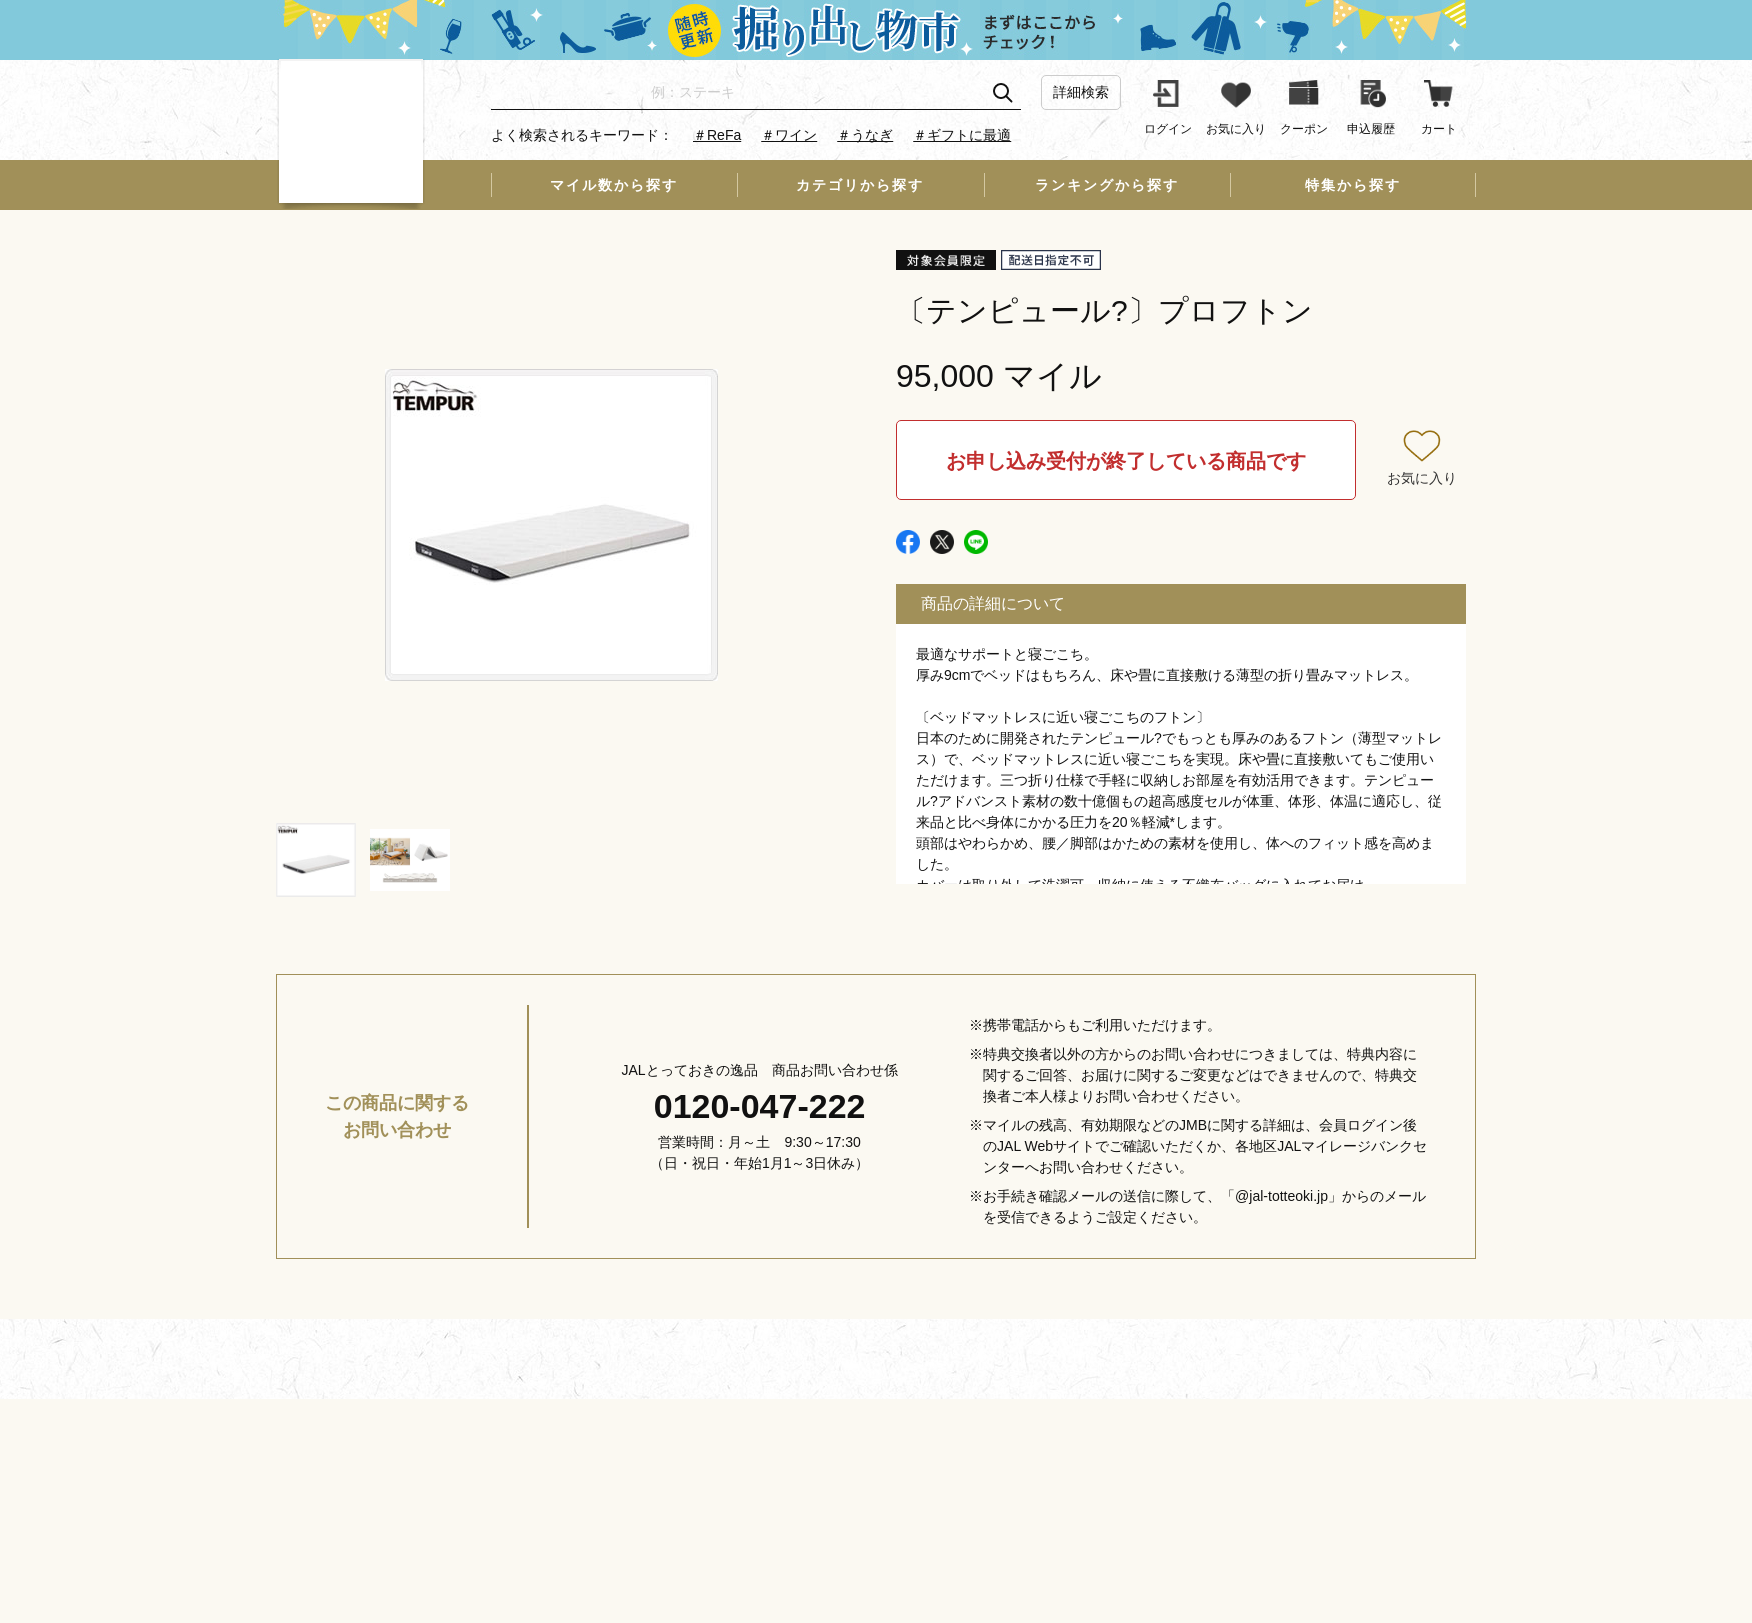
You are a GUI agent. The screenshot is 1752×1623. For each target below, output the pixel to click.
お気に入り (1422, 478)
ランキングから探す (1107, 185)
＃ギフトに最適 (962, 135)
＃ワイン (789, 135)
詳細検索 (1081, 92)
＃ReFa (717, 135)
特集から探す (1353, 185)
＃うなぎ (865, 135)
